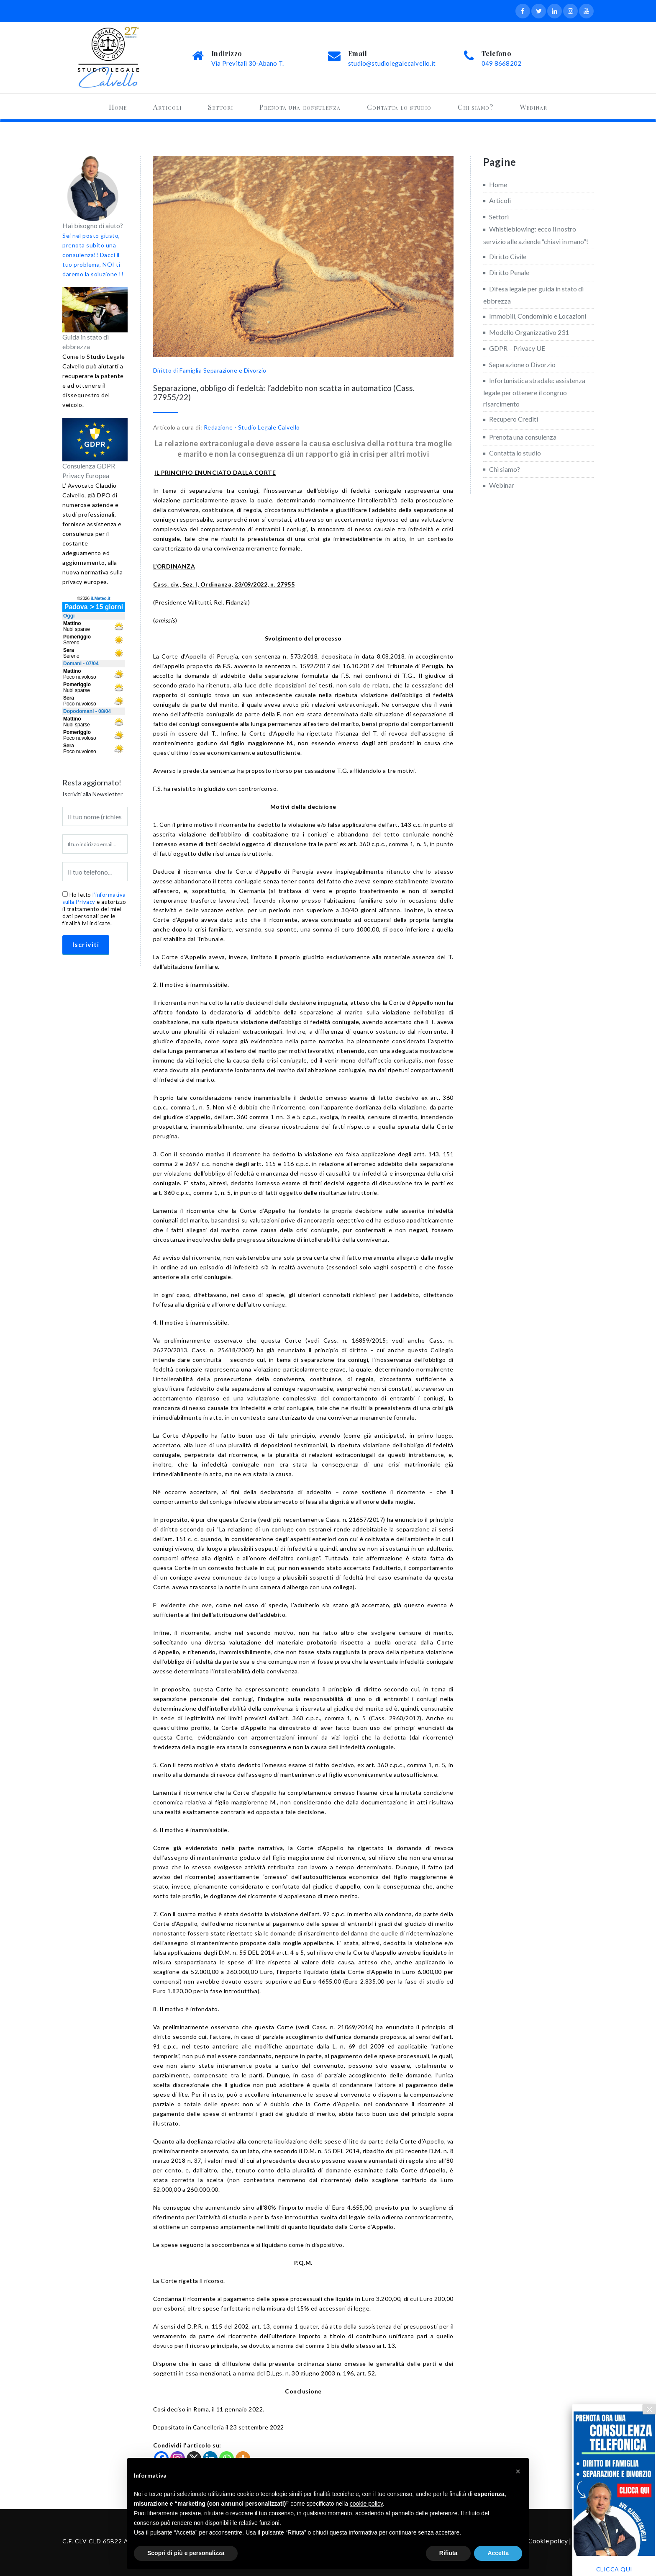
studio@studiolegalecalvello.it (392, 63)
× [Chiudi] (649, 2409)
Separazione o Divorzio (522, 364)
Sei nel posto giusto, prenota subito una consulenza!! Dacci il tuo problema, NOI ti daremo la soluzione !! (92, 255)
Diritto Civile (507, 256)
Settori (220, 106)
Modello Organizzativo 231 (529, 332)
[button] (518, 2471)
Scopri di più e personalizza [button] (185, 2553)
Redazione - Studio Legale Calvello (252, 427)
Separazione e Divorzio (234, 370)
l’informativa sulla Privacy (94, 898)
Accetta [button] (498, 2553)
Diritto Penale (509, 272)
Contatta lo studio (399, 106)
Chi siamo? (475, 106)
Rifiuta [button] (448, 2553)
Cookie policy (548, 2541)
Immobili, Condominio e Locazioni (537, 316)
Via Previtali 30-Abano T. (247, 63)
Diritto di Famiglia (177, 370)
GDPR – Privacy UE (517, 348)
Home (118, 106)
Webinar (533, 106)
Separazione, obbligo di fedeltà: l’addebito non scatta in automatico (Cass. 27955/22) (284, 392)
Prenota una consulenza (300, 106)
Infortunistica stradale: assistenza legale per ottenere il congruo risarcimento (534, 392)
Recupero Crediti (513, 419)
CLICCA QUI (614, 2569)
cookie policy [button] (366, 2503)
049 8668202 (501, 63)
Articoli (167, 106)
